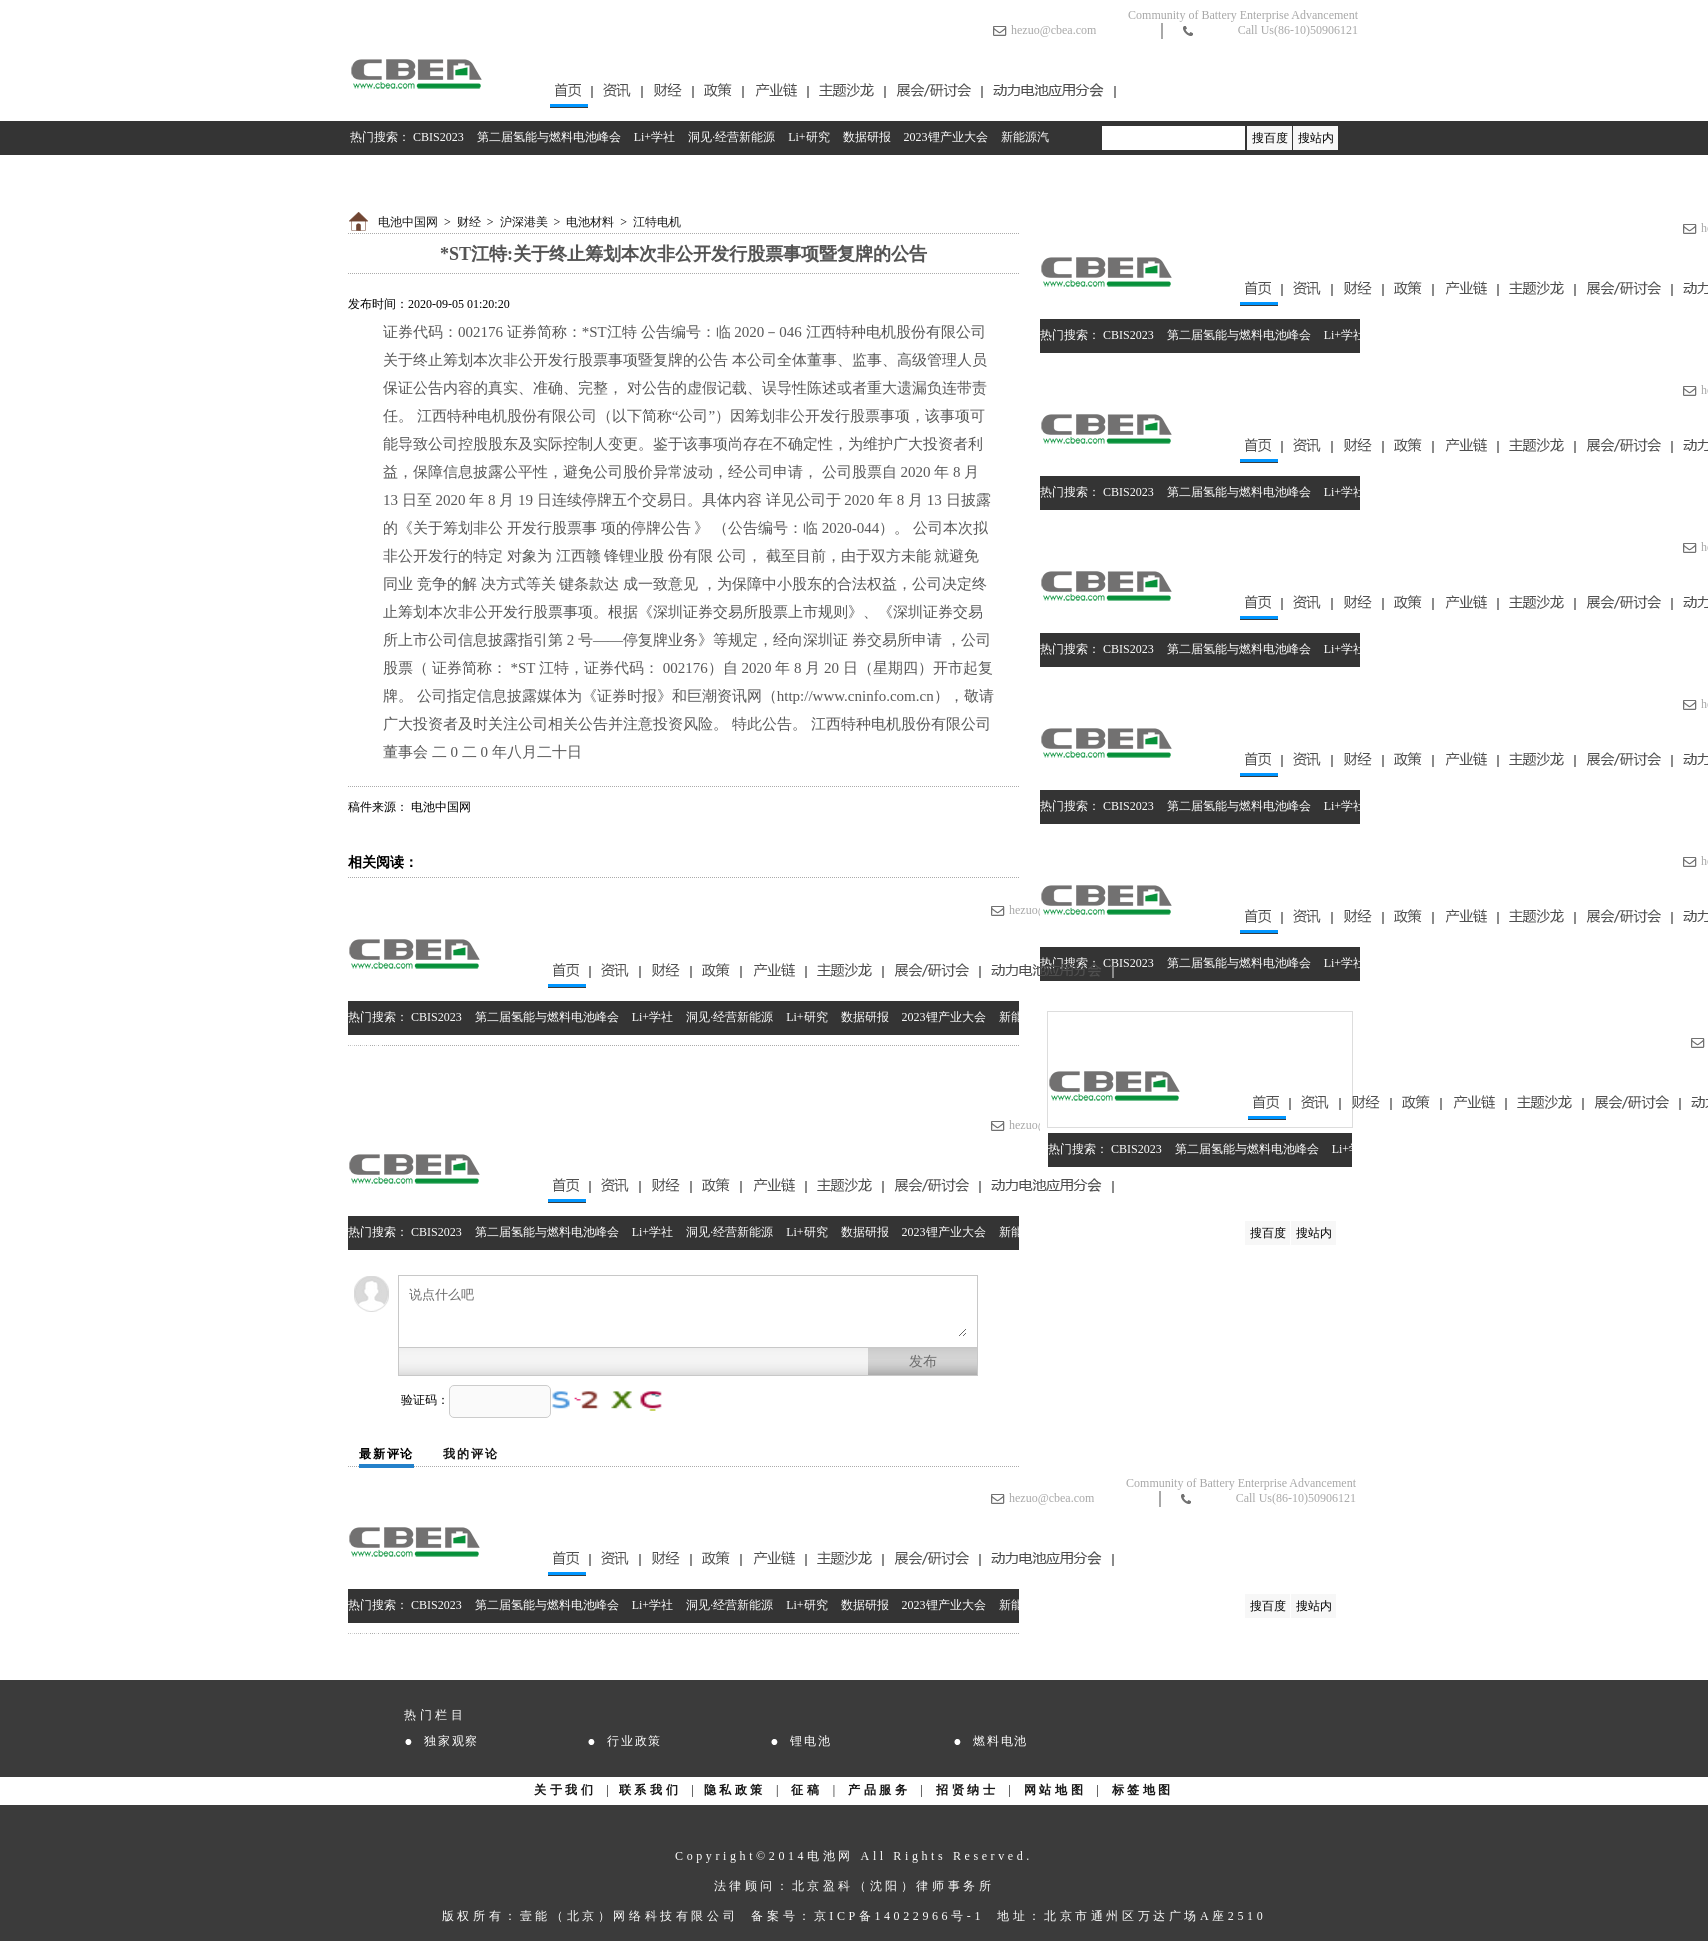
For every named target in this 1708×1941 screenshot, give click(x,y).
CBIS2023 (438, 137)
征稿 (806, 1790)
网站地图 (1055, 1790)
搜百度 (1270, 138)
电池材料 (590, 222)
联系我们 (650, 1790)
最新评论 (386, 1454)
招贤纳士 (967, 1790)
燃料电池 (1000, 1741)
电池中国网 (408, 222)
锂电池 (810, 1741)
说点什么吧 (688, 1311)
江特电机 (657, 222)
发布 (923, 1361)
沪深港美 (524, 222)
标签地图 (1143, 1790)
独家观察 (451, 1741)
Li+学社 (654, 137)
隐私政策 (735, 1790)
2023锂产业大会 (946, 137)
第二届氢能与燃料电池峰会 (549, 137)
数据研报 (867, 137)
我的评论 (470, 1454)
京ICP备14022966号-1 (899, 1916)
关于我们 (565, 1790)
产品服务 (879, 1790)
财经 (469, 222)
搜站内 (1316, 138)
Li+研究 (808, 137)
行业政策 (634, 1741)
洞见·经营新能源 (731, 137)
